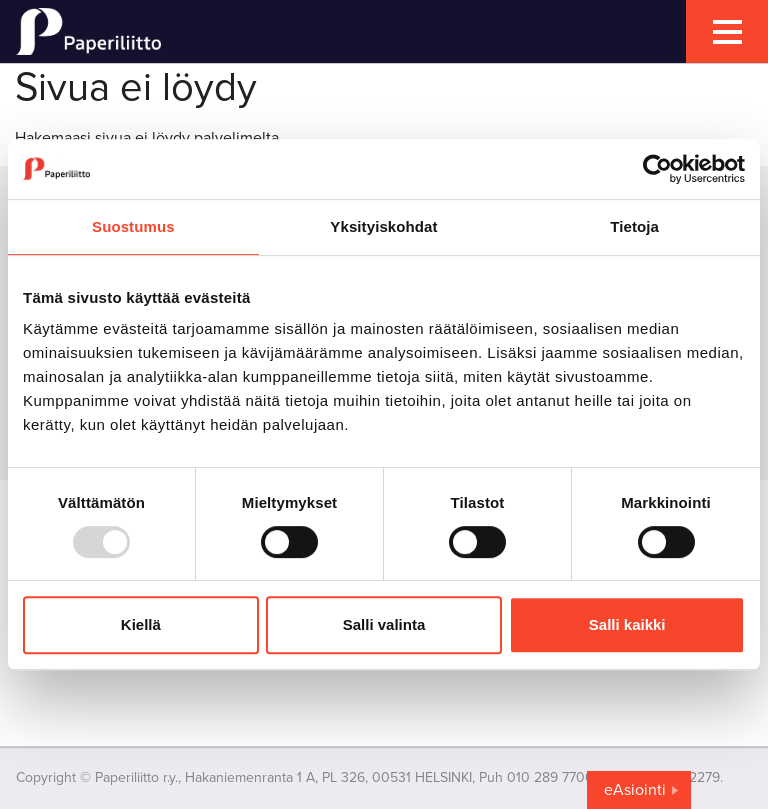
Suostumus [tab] (133, 226)
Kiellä (141, 624)
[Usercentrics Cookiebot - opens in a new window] (657, 169)
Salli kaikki (627, 624)
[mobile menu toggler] (727, 31)
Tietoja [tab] (634, 226)
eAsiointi (635, 790)
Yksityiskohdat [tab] (383, 226)
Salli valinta (384, 624)
